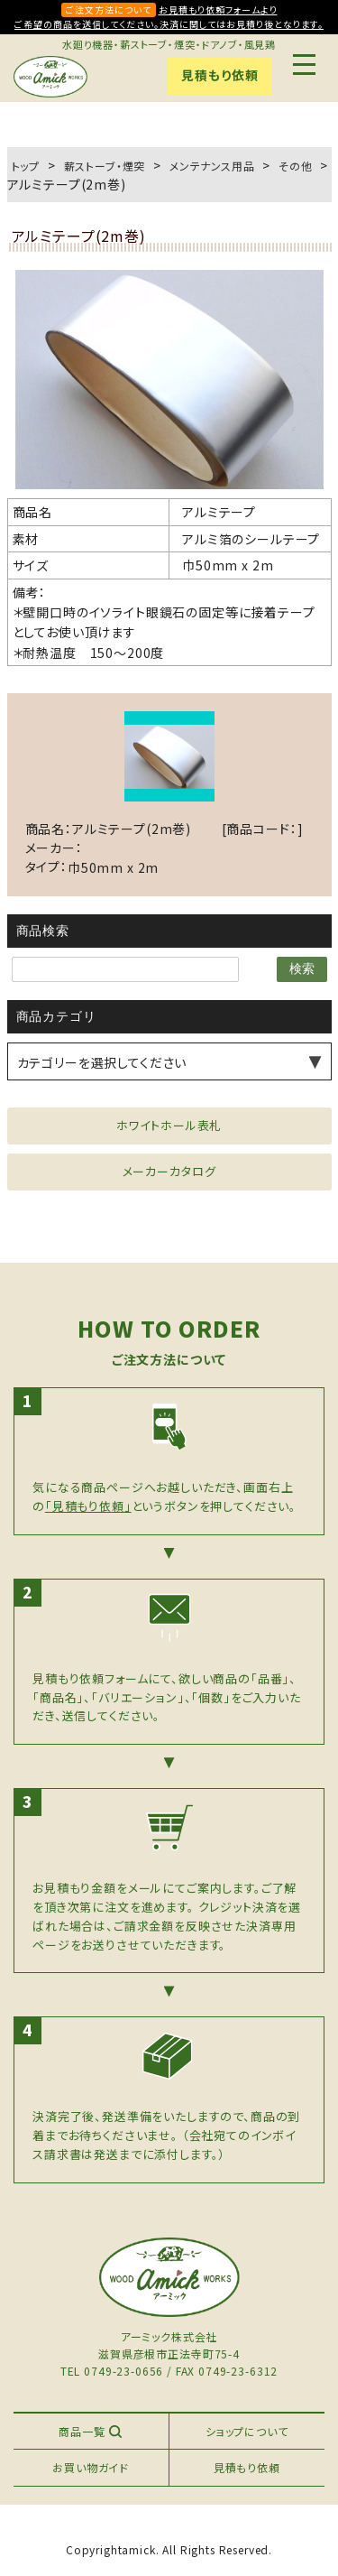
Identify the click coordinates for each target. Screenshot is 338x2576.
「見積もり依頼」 (88, 1506)
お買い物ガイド (90, 2467)
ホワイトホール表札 (169, 1125)
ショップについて (247, 2431)
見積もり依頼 (219, 75)
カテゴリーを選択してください (102, 1062)
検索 (302, 968)
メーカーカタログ (169, 1171)
